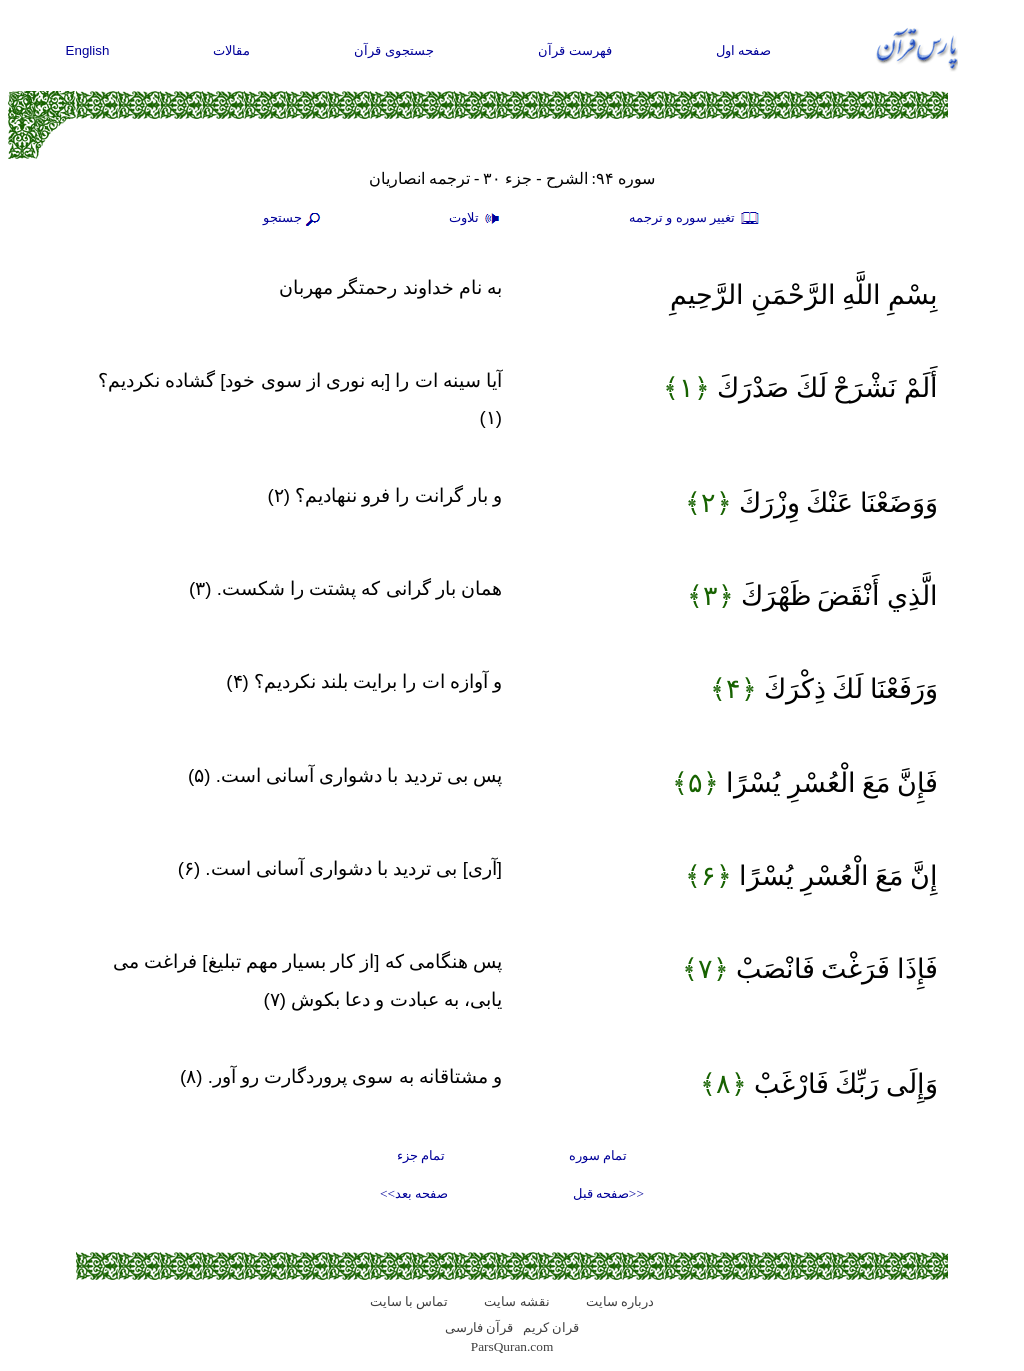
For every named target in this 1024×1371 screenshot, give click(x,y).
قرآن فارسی (479, 1327)
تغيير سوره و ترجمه (695, 219)
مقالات (231, 50)
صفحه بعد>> (414, 1193)
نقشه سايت (516, 1301)
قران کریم (551, 1327)
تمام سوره (598, 1155)
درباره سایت (620, 1301)
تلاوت (477, 219)
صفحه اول (744, 50)
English (88, 50)
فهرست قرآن (575, 50)
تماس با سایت (409, 1301)
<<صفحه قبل (608, 1193)
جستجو (294, 219)
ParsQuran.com (512, 1346)
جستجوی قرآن (394, 50)
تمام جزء (421, 1155)
